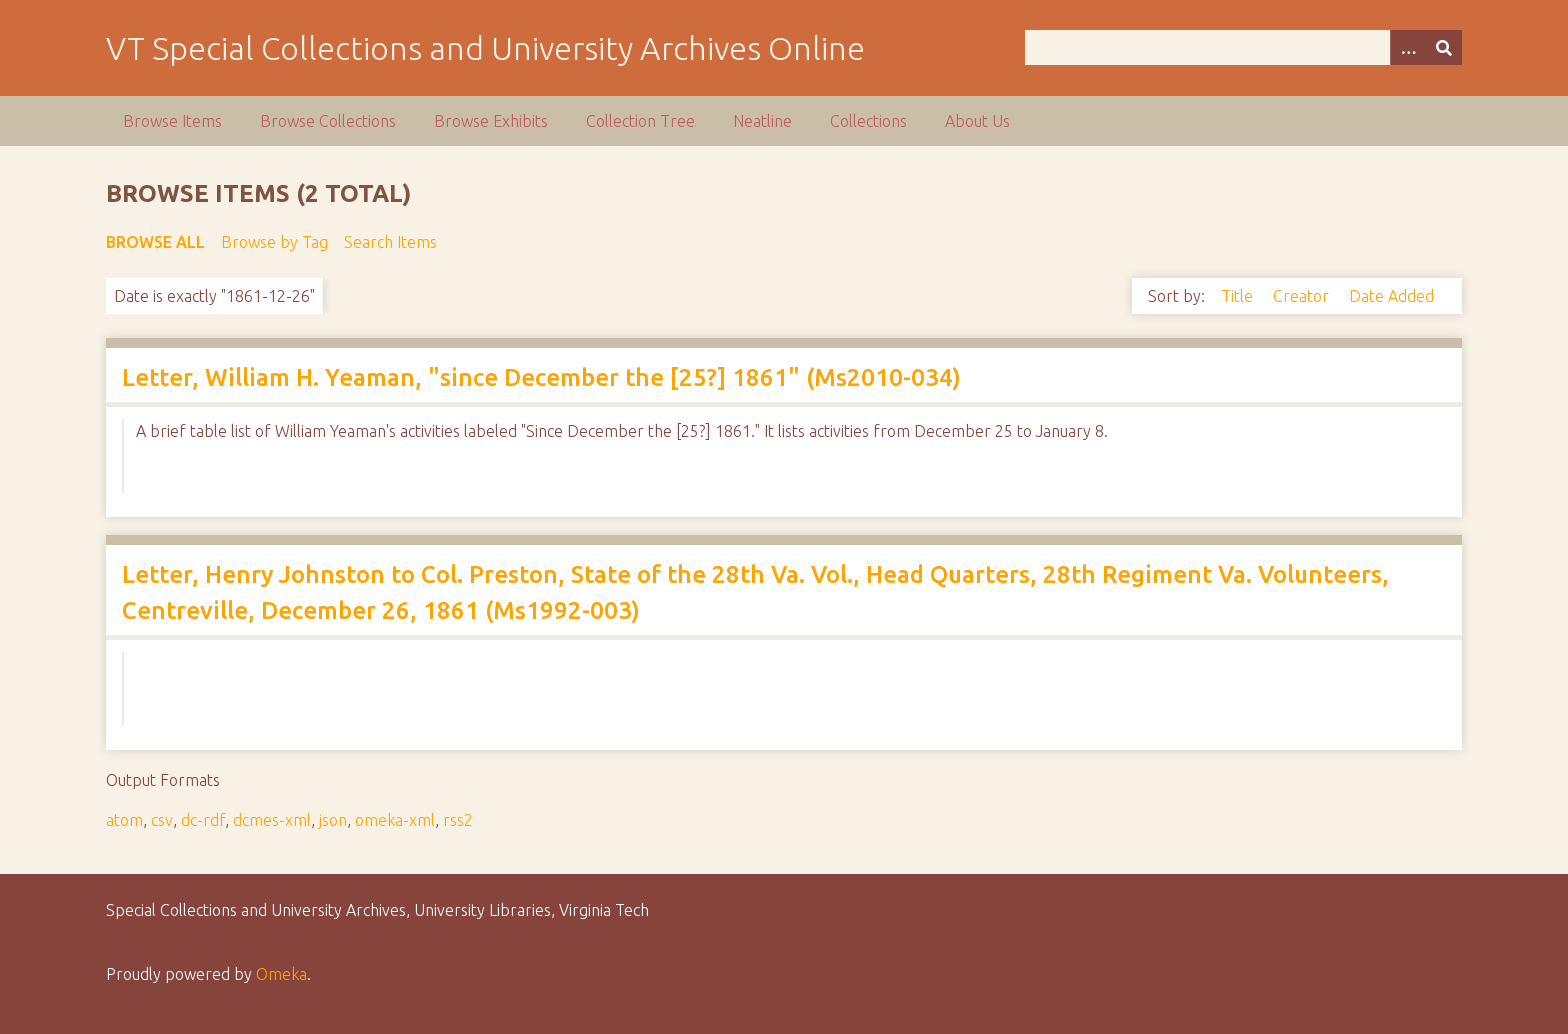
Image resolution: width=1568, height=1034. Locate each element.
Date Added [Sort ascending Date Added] (1391, 296)
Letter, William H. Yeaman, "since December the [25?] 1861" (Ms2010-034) (541, 377)
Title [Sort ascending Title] (1239, 296)
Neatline (762, 121)
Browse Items (172, 121)
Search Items (390, 242)
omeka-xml (395, 820)
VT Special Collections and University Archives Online (485, 48)
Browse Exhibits (491, 121)
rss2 (458, 820)
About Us (977, 121)
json (333, 820)
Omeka (281, 974)
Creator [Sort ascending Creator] (1303, 296)
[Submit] (1444, 47)
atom (124, 820)
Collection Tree (640, 121)
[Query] (1243, 47)
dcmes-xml (272, 820)
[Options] (1408, 47)
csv (162, 820)
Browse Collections (328, 121)
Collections (868, 121)
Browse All (155, 242)
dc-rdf (203, 820)
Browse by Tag (274, 242)
